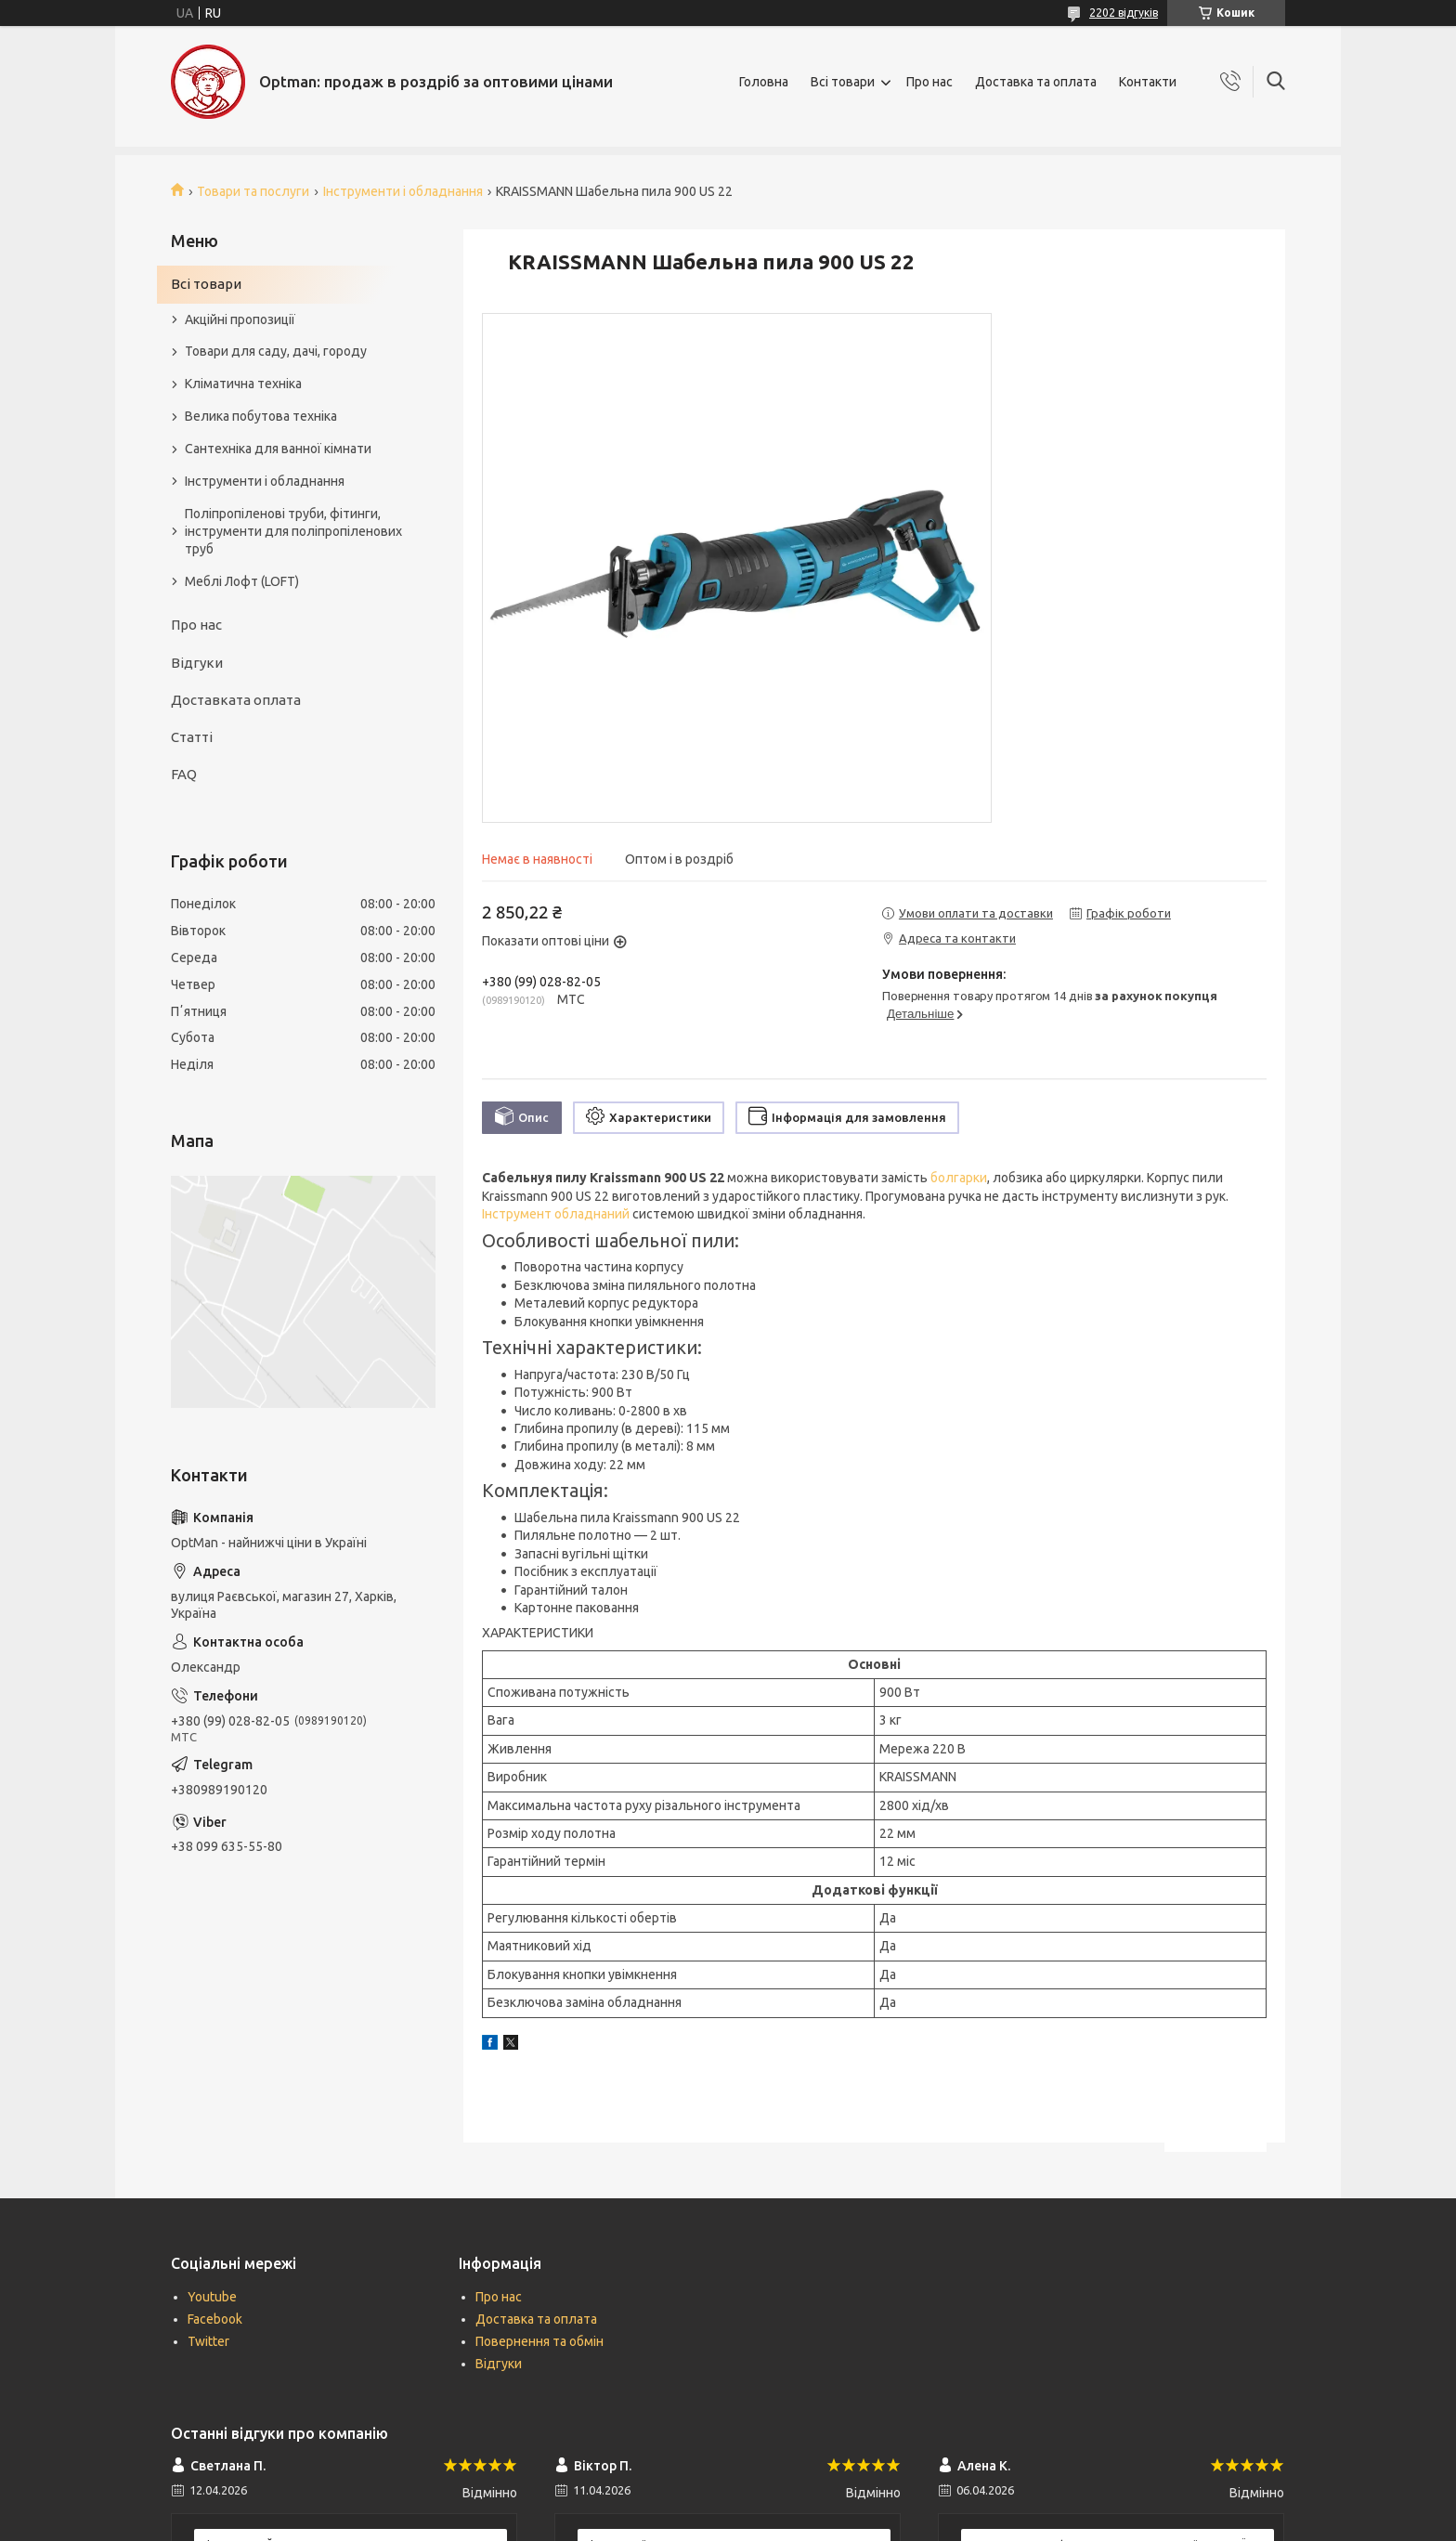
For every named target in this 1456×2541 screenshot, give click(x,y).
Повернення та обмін (539, 2341)
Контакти (1147, 81)
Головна (763, 81)
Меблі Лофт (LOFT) (242, 581)
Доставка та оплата (1036, 81)
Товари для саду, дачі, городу (276, 351)
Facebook (215, 2319)
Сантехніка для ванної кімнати (278, 448)
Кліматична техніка (243, 383)
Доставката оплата (236, 700)
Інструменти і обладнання (403, 191)
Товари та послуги (253, 191)
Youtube (212, 2296)
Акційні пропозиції (240, 319)
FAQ (184, 774)
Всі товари (843, 81)
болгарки (958, 1177)
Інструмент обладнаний (556, 1213)
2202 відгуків (1123, 13)
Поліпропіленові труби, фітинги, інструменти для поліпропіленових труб (293, 531)
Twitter (208, 2341)
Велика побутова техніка (261, 416)
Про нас (929, 81)
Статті (192, 737)
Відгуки (197, 663)
